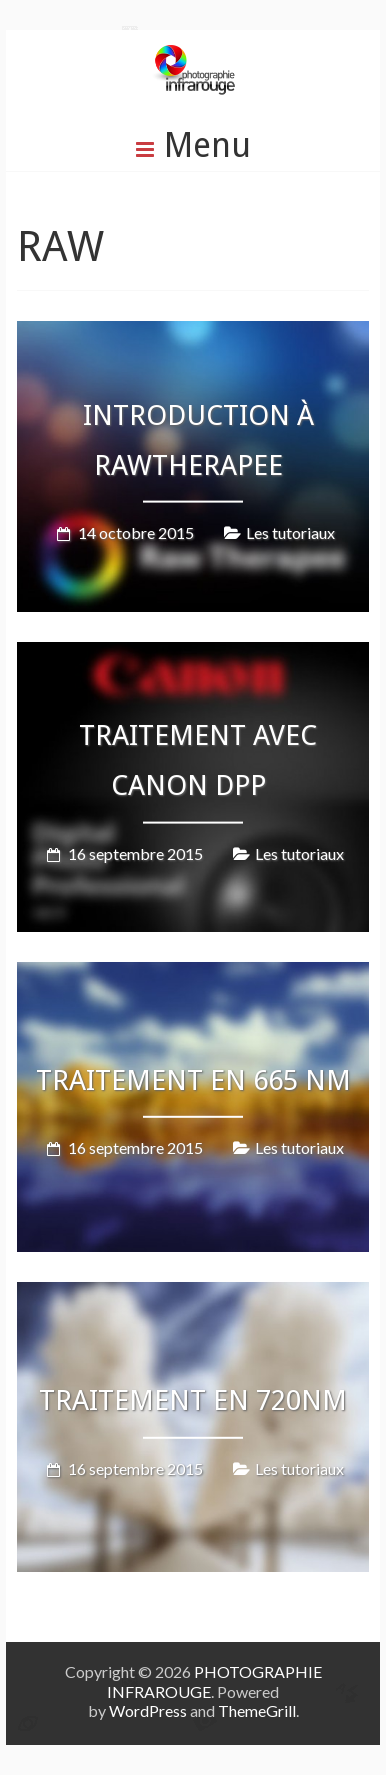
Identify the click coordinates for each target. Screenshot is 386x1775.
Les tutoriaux (290, 532)
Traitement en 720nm (193, 1400)
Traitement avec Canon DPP (198, 759)
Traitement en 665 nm (193, 1080)
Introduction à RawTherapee (198, 439)
